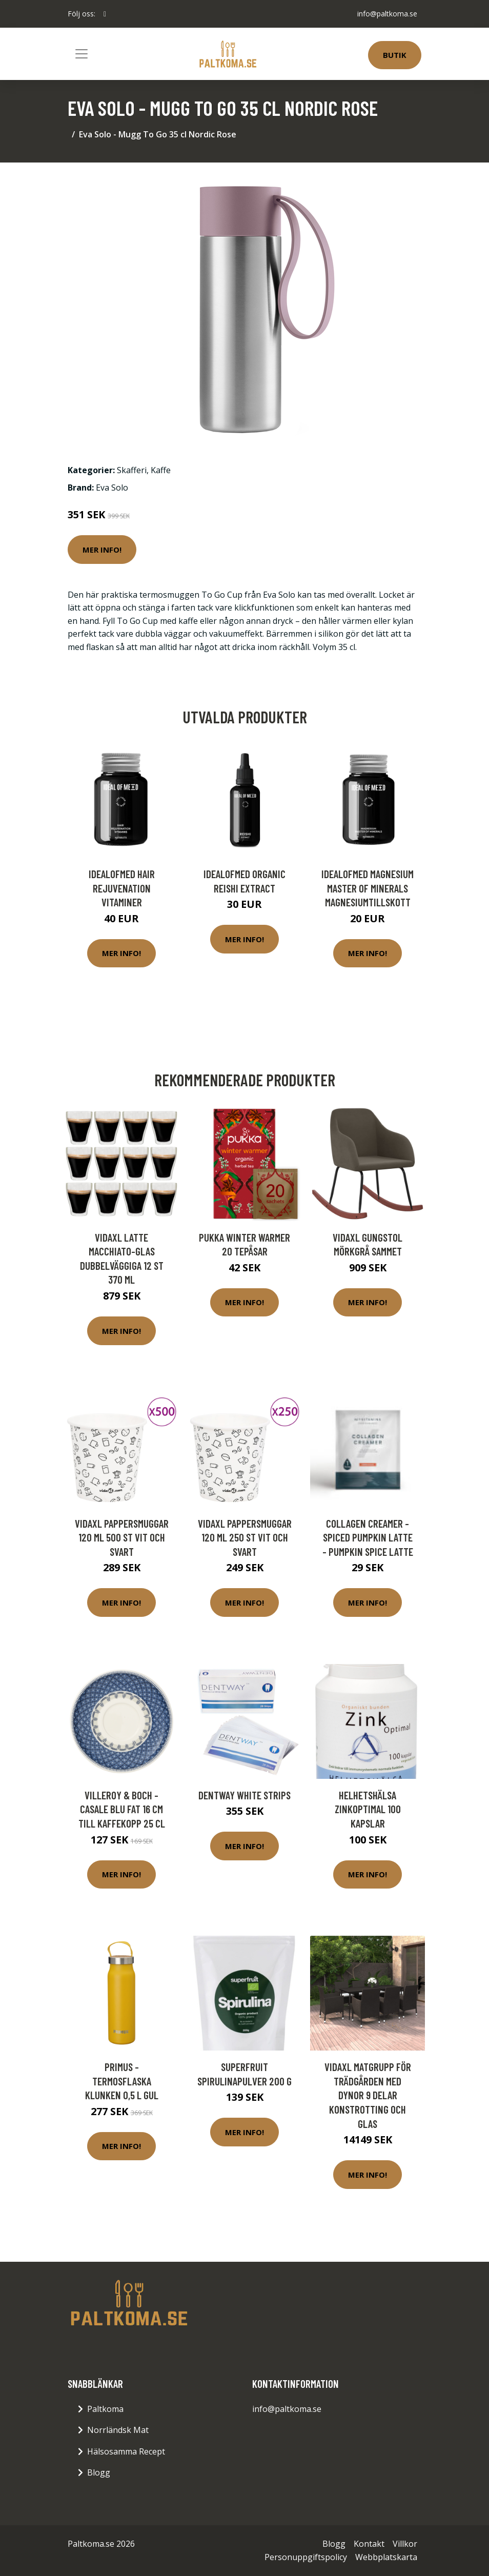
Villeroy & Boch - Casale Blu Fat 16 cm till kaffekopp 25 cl (121, 1809)
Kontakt (369, 2543)
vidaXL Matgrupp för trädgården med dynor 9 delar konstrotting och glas (367, 2094)
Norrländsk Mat (118, 2430)
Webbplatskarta (386, 2557)
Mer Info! (102, 549)
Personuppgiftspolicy (305, 2557)
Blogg (98, 2472)
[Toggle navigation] (81, 54)
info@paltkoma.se (387, 13)
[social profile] (104, 14)
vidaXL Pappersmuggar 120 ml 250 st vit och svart (245, 1537)
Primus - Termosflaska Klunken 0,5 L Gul (121, 2080)
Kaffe (161, 470)
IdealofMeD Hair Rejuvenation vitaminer (122, 887)
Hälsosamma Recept (126, 2451)
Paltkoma (105, 2409)
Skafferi (132, 470)
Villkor (405, 2543)
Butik (394, 55)
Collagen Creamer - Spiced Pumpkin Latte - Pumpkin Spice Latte (367, 1537)
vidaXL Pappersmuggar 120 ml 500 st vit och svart (122, 1537)
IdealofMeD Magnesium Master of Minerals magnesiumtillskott (367, 887)
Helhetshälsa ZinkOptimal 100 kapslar (368, 1809)
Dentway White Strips (244, 1795)
